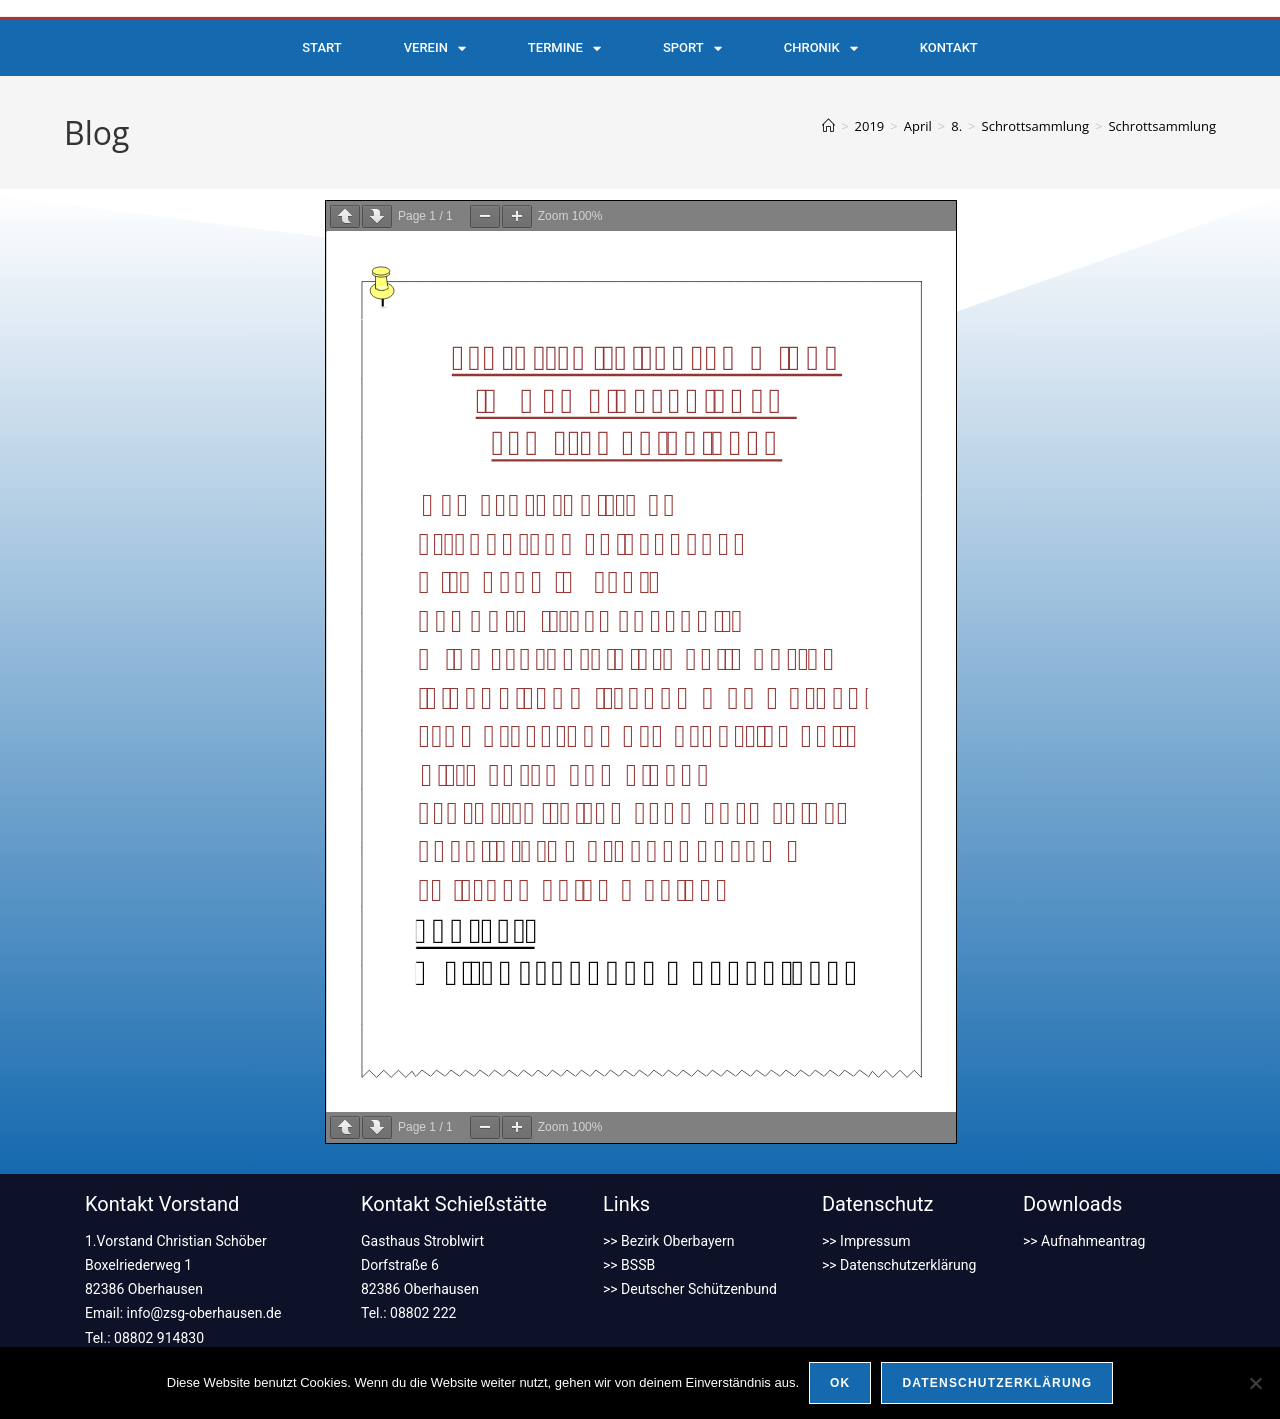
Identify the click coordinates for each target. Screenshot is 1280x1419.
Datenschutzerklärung (997, 1383)
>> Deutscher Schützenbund (690, 1289)
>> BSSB (629, 1265)
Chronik (821, 48)
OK (840, 1383)
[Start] (828, 126)
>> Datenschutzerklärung (899, 1265)
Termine (564, 48)
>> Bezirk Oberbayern (668, 1241)
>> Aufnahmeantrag (1084, 1241)
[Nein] (1255, 1383)
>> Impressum (866, 1241)
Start (321, 47)
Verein (435, 48)
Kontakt (949, 47)
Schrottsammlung (1162, 126)
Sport (692, 48)
